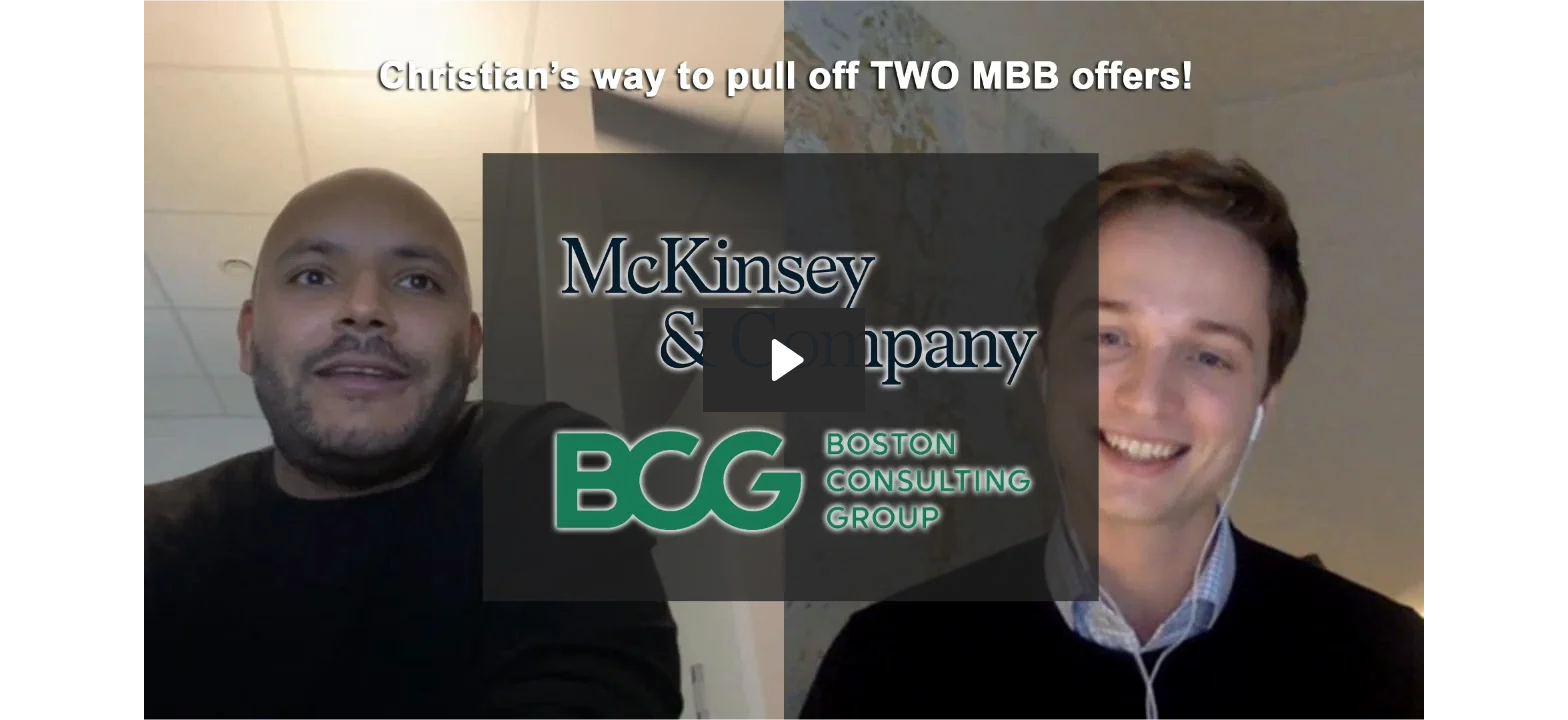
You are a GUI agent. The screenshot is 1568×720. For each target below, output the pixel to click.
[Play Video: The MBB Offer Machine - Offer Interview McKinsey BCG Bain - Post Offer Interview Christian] (784, 360)
